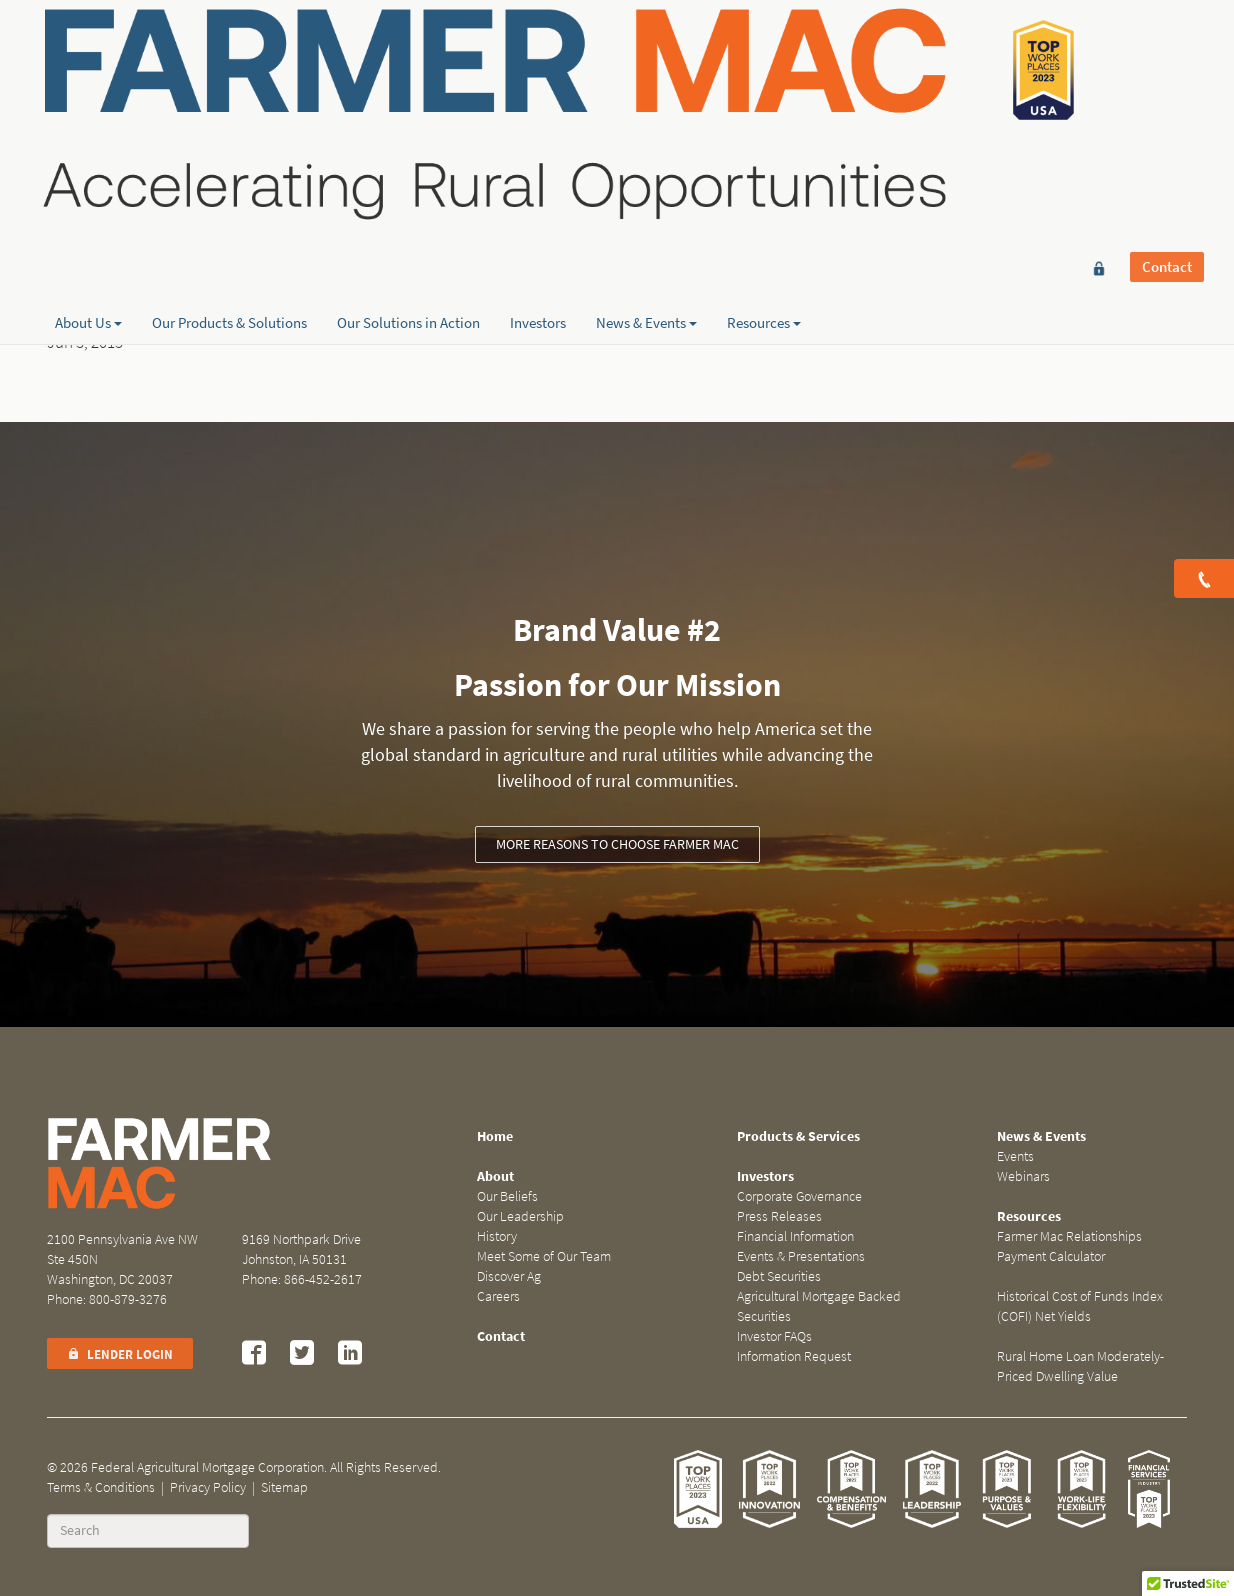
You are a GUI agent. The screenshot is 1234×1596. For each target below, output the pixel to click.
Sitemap (284, 1487)
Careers (498, 1296)
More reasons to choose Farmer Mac (617, 844)
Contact (1167, 47)
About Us (88, 211)
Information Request (794, 1356)
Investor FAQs (774, 1336)
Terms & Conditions (101, 1487)
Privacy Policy (208, 1487)
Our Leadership (520, 1216)
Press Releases (779, 1216)
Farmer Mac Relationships (1069, 1236)
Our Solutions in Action (408, 211)
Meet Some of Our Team (544, 1256)
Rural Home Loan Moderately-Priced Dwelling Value (1080, 1366)
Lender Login (120, 1354)
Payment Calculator (1051, 1256)
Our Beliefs (507, 1196)
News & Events (646, 211)
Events (1015, 1156)
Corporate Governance (799, 1196)
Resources (764, 211)
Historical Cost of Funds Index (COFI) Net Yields (1080, 1306)
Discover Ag (509, 1276)
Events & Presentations (801, 1256)
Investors (538, 211)
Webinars (1023, 1176)
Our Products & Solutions (229, 211)
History (497, 1236)
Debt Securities (779, 1276)
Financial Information (795, 1236)
